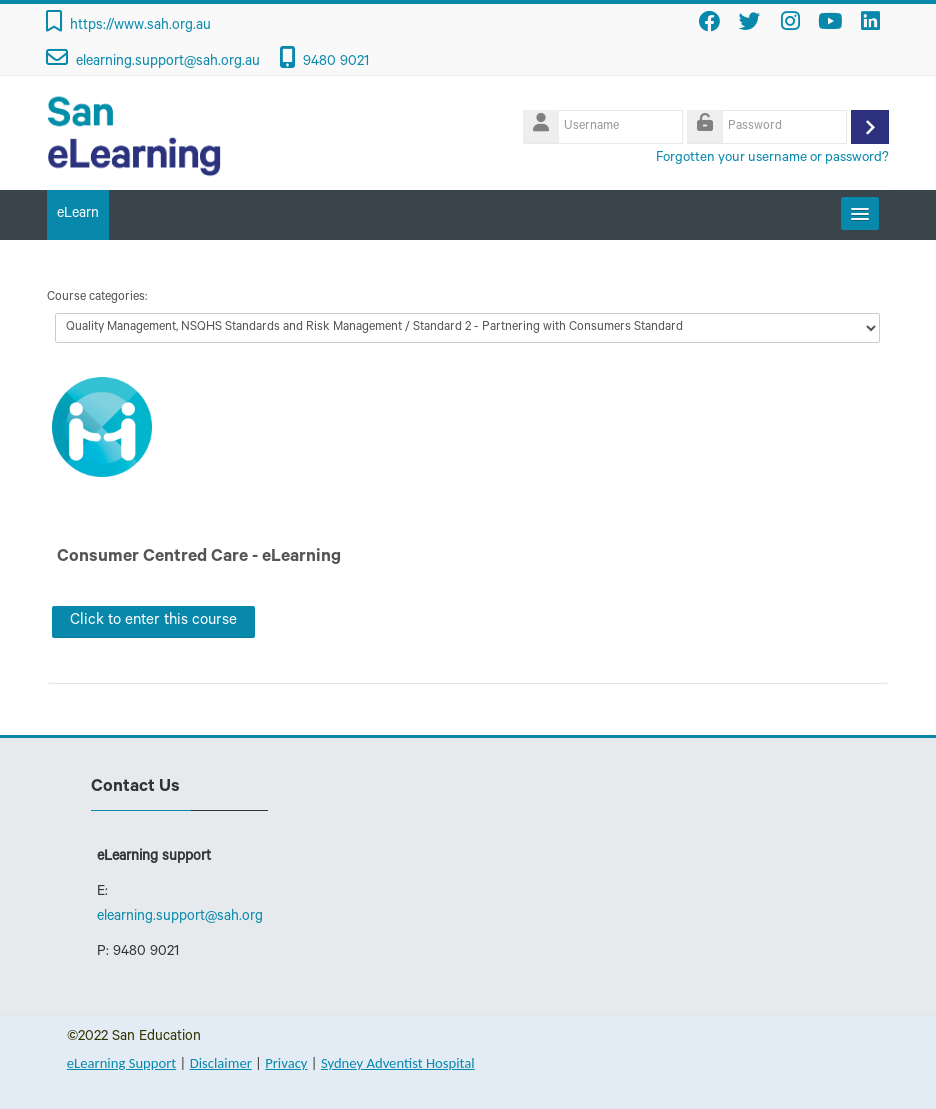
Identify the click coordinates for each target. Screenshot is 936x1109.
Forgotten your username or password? (772, 158)
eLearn (78, 215)
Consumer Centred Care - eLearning (199, 558)
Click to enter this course (153, 621)
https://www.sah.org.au (140, 27)
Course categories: (97, 298)
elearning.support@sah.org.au (168, 63)
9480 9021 (336, 63)
